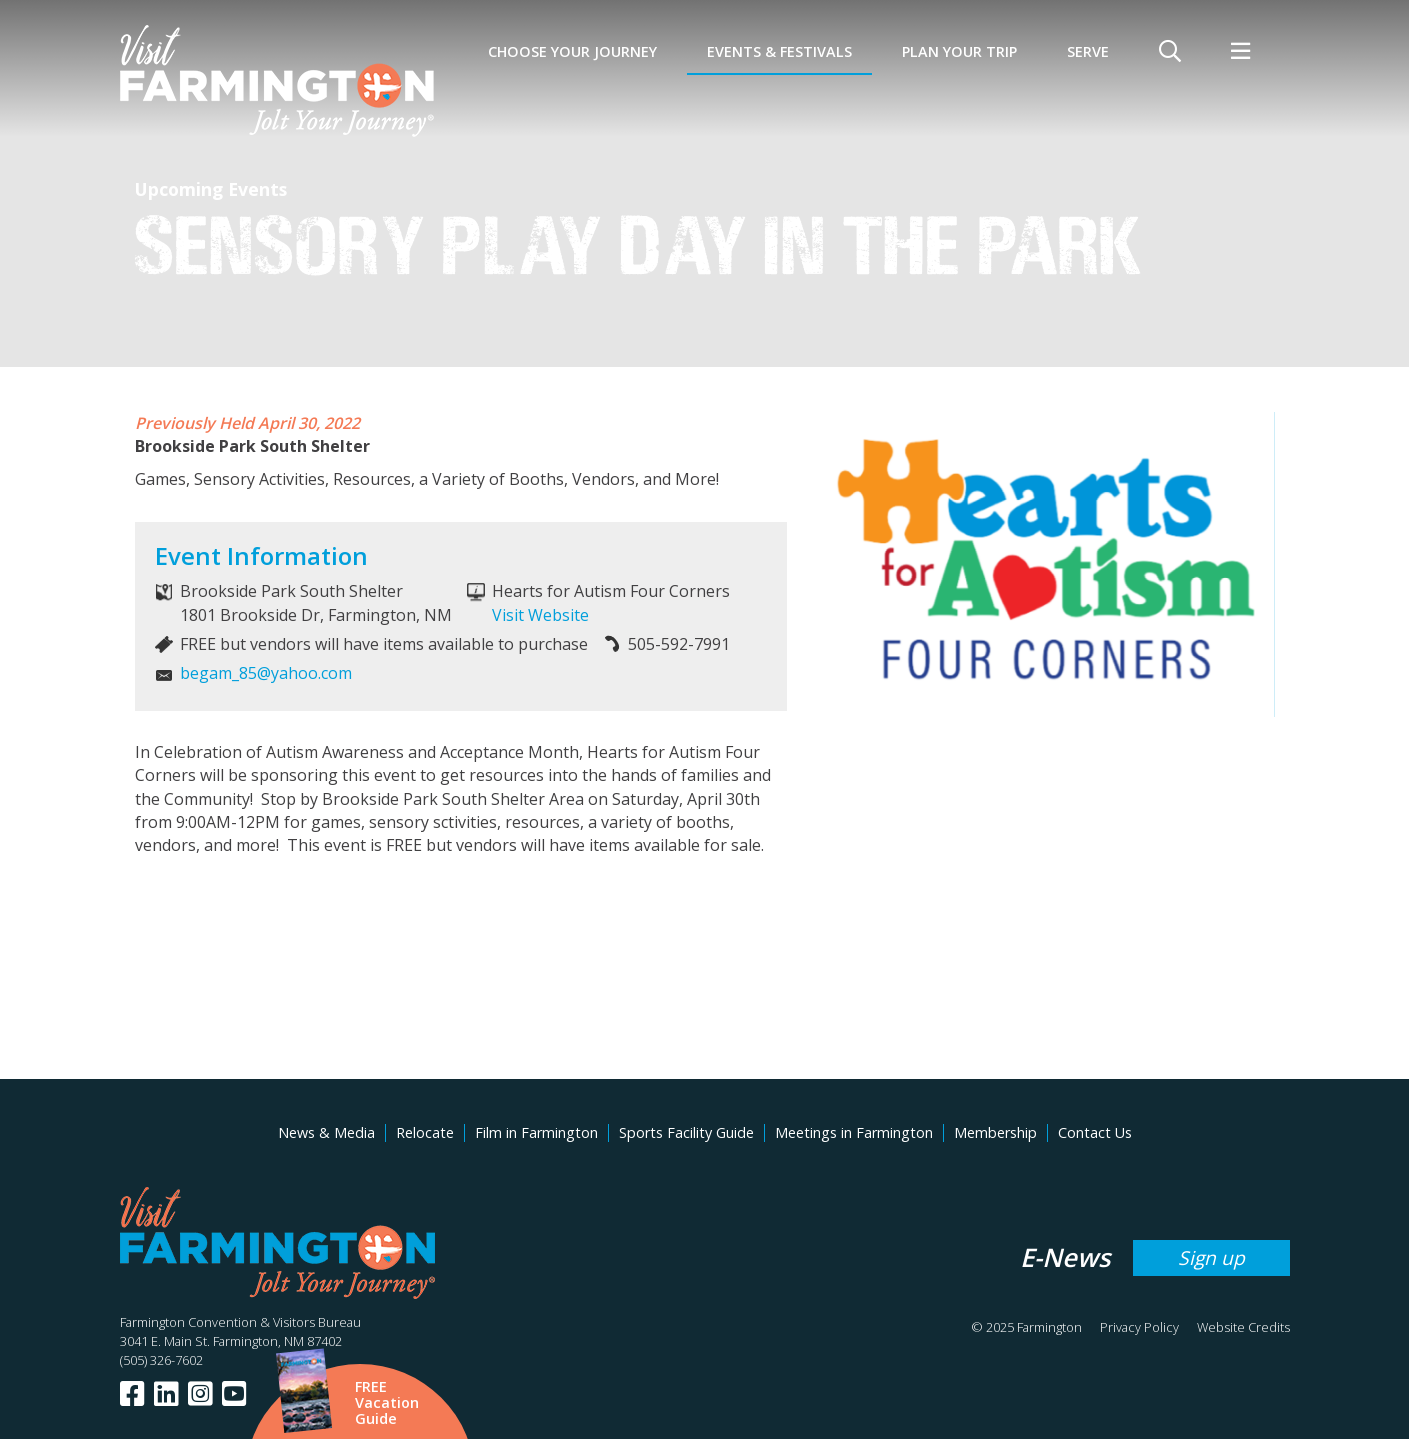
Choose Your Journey (572, 51)
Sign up (1211, 1257)
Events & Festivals (779, 51)
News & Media (326, 1132)
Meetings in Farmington (854, 1132)
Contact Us (1095, 1132)
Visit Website (540, 615)
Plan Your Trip (959, 51)
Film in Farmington (536, 1132)
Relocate (425, 1132)
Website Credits (1243, 1327)
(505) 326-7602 (161, 1360)
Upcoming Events (211, 189)
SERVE (1088, 51)
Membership (995, 1132)
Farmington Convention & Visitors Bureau (240, 1322)
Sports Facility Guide (686, 1132)
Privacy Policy (1139, 1327)
